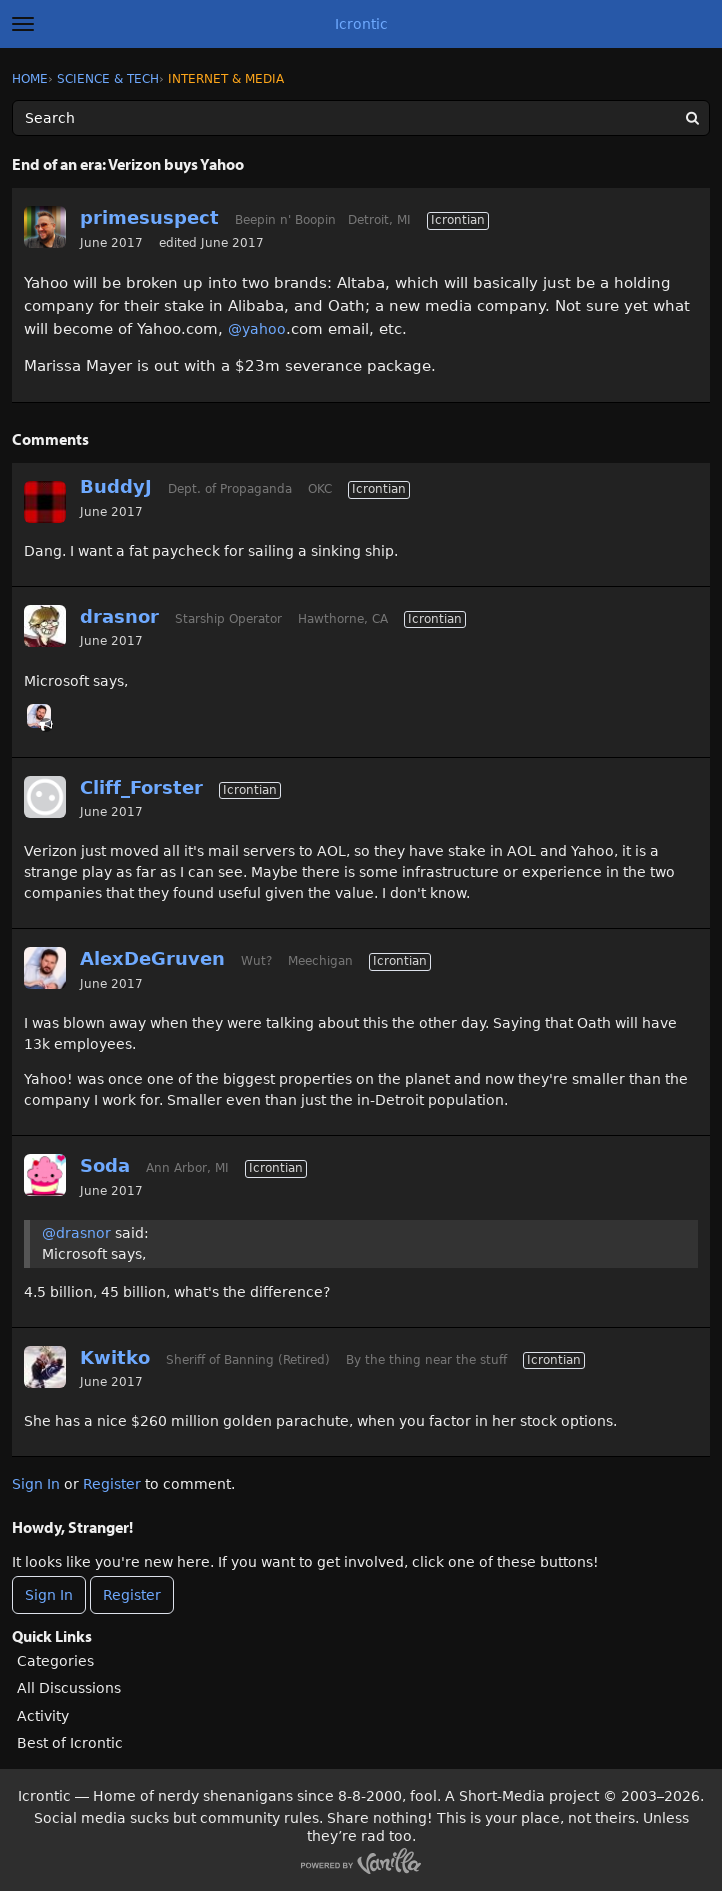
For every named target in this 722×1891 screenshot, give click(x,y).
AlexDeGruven (152, 958)
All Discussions (69, 1688)
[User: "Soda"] (45, 1175)
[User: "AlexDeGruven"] (39, 716)
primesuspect (149, 217)
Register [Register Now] (132, 1595)
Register (112, 1484)
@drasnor (76, 1233)
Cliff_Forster (141, 787)
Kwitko (115, 1357)
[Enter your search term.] (361, 118)
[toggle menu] (23, 24)
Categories (55, 1661)
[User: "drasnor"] (45, 626)
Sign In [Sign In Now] (49, 1595)
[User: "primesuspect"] (45, 227)
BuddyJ (116, 486)
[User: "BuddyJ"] (45, 502)
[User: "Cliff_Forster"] (45, 797)
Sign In (36, 1484)
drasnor (119, 616)
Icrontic (361, 24)
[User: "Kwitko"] (45, 1367)
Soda (105, 1165)
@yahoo (257, 329)
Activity (43, 1716)
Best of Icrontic (70, 1743)
